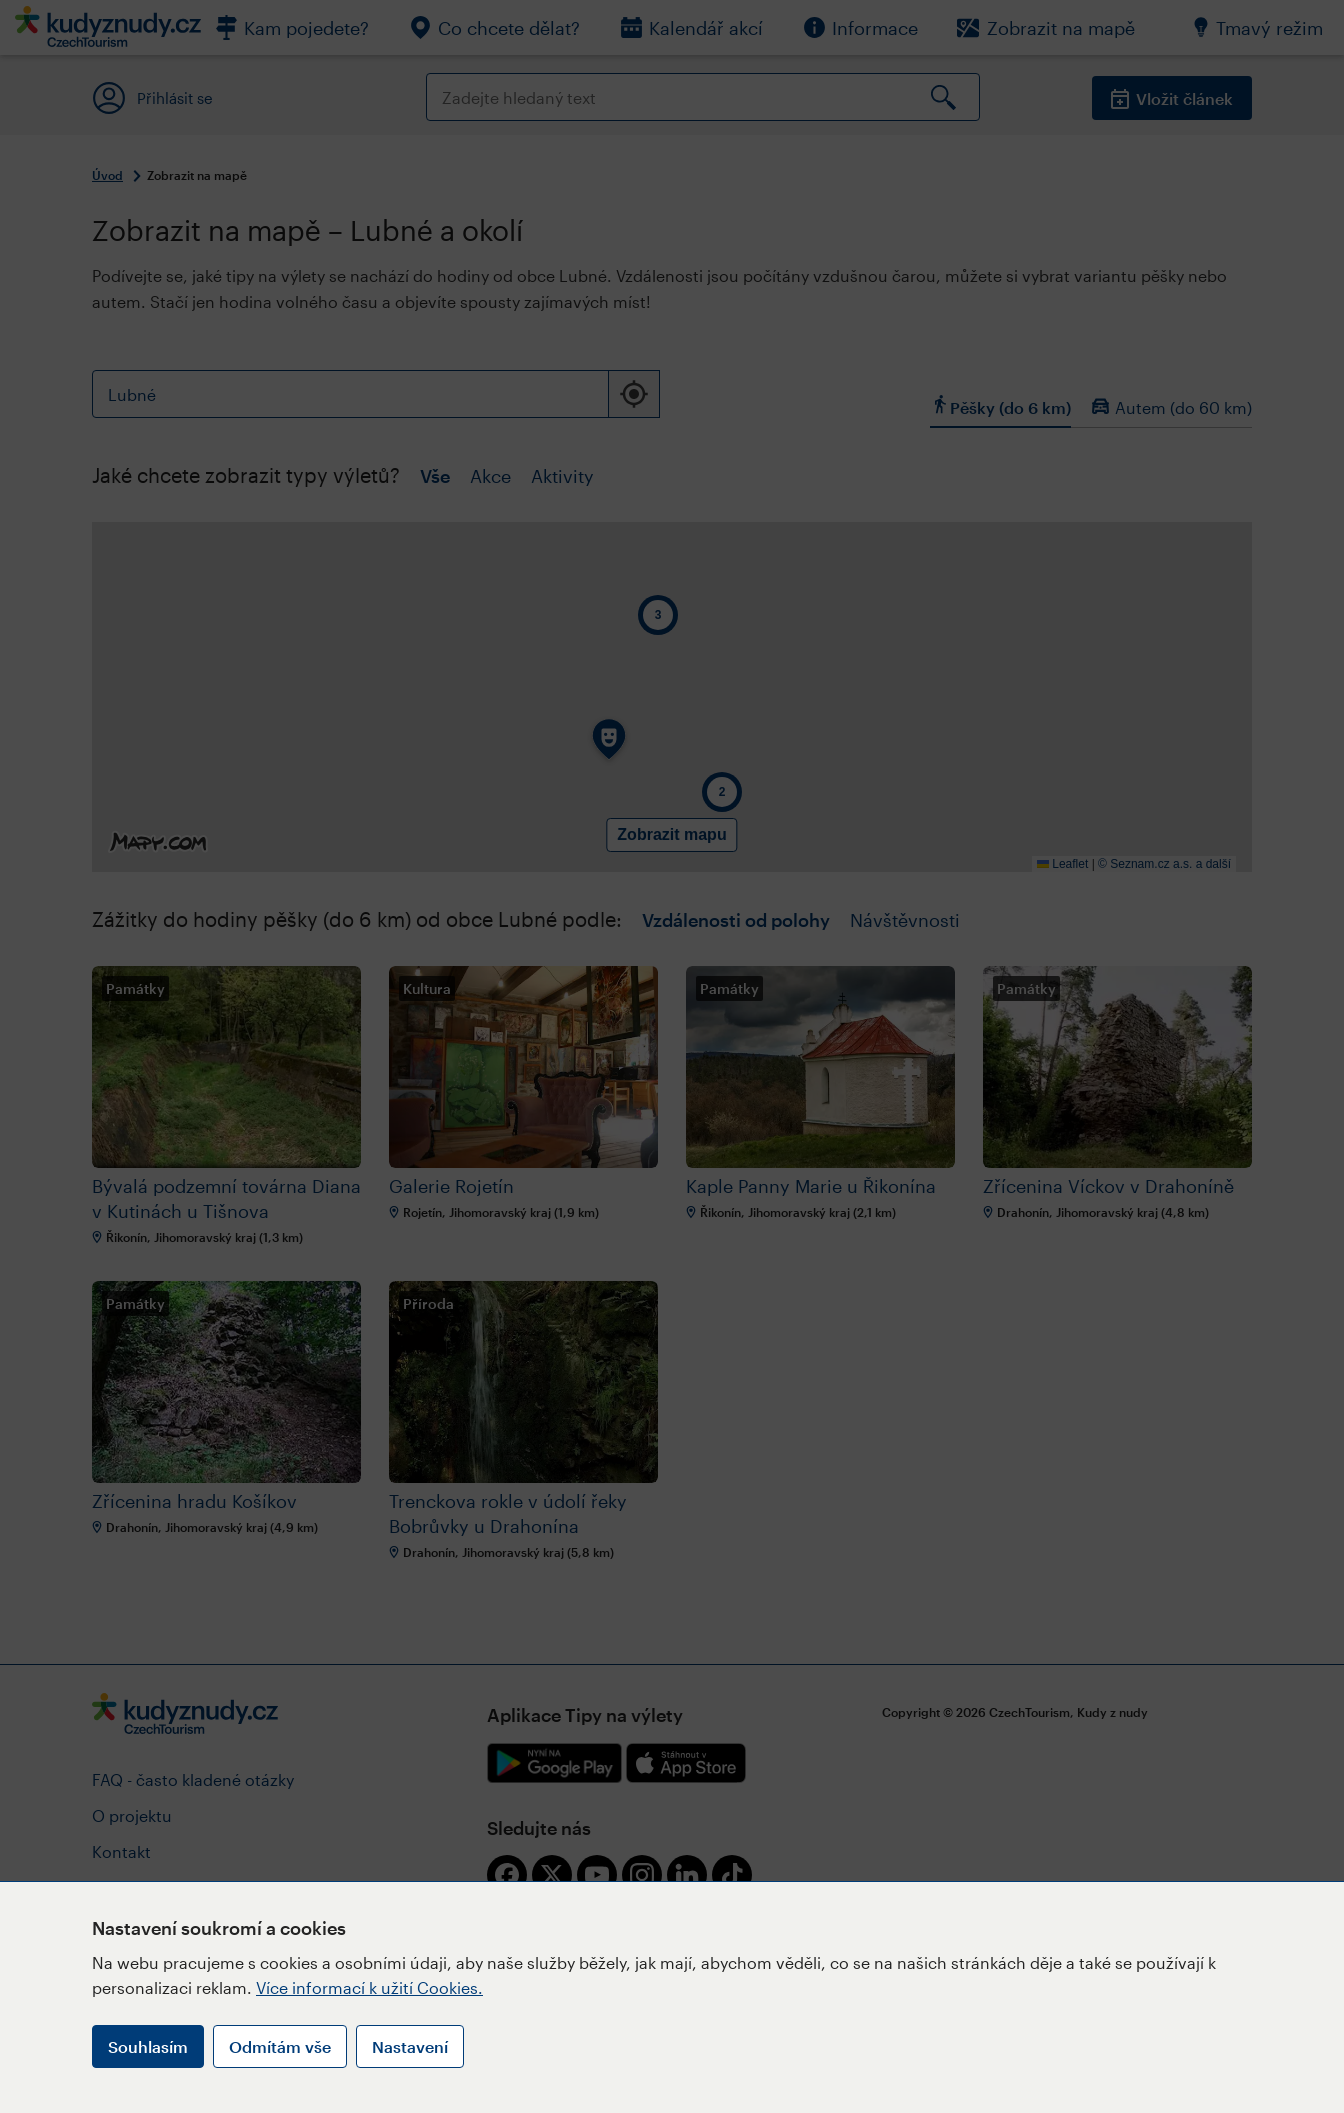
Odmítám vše (280, 2046)
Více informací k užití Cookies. (369, 1987)
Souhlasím (148, 2046)
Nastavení (410, 2046)
